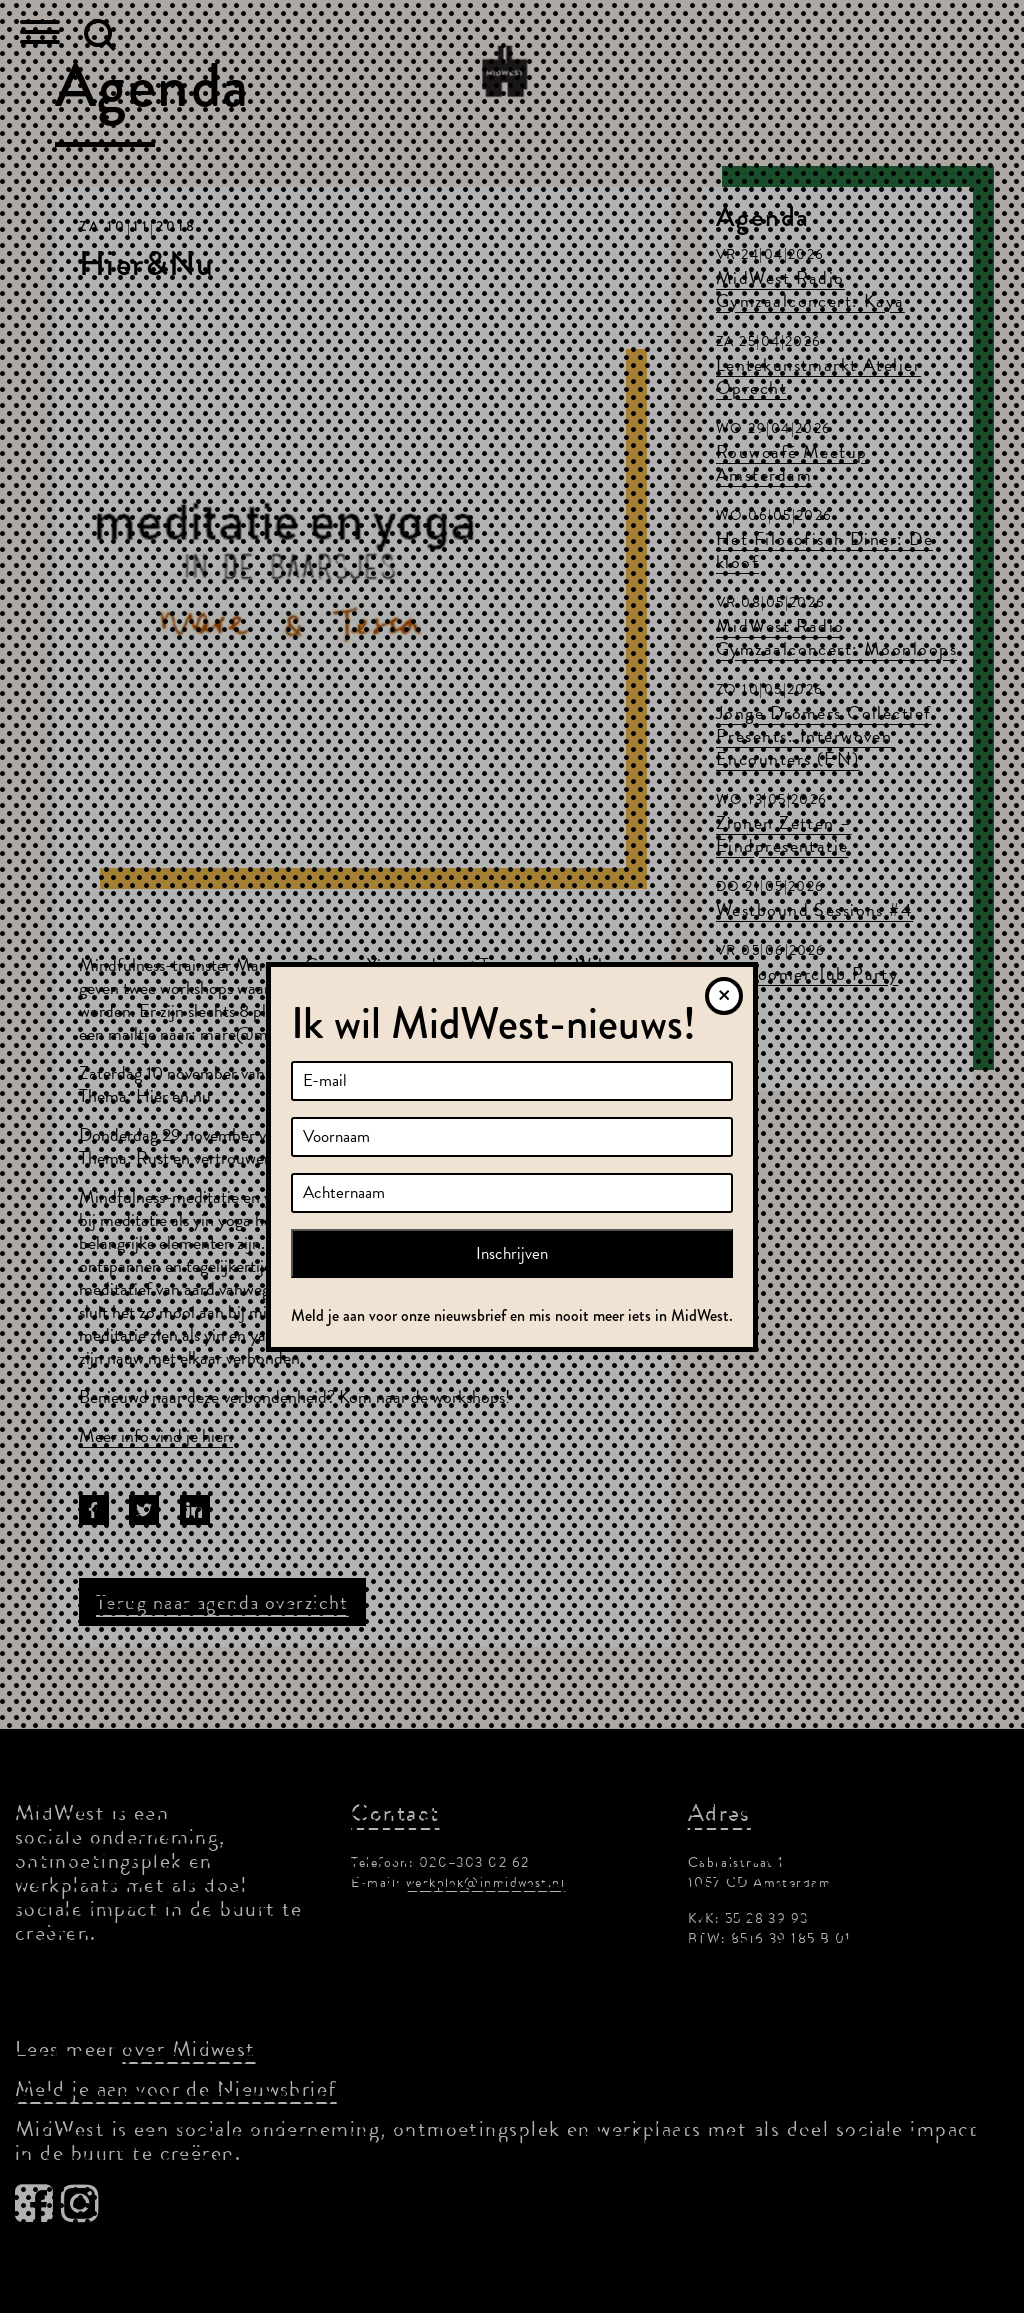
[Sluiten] (724, 996)
